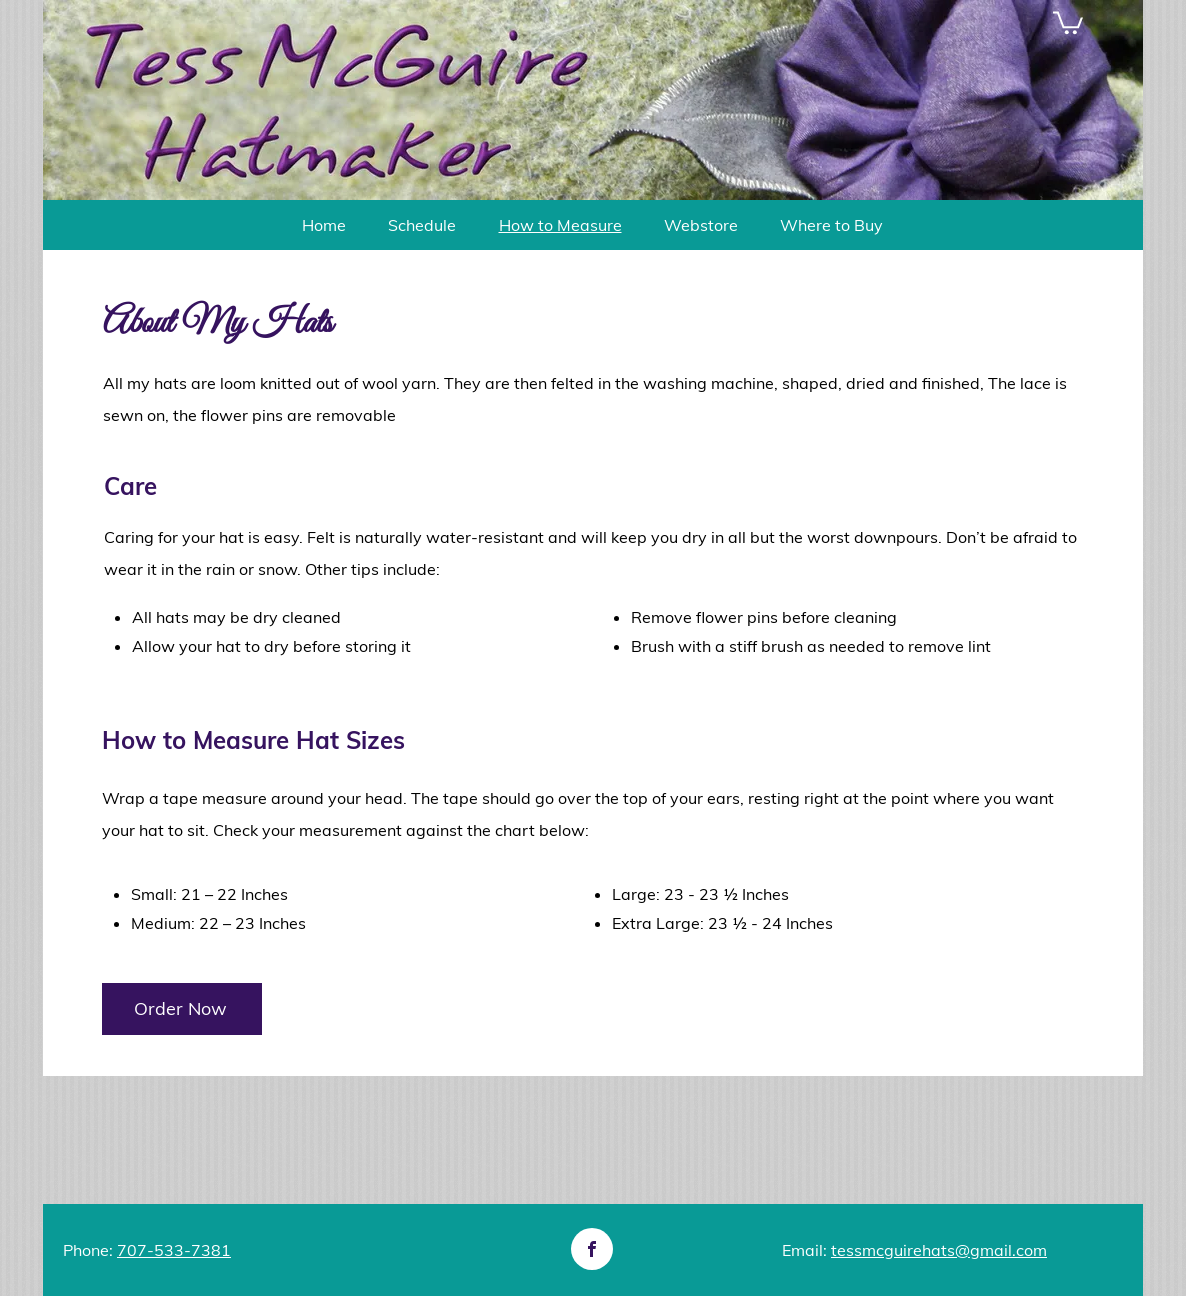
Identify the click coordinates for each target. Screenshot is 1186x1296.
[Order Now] (182, 1009)
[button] (1068, 21)
